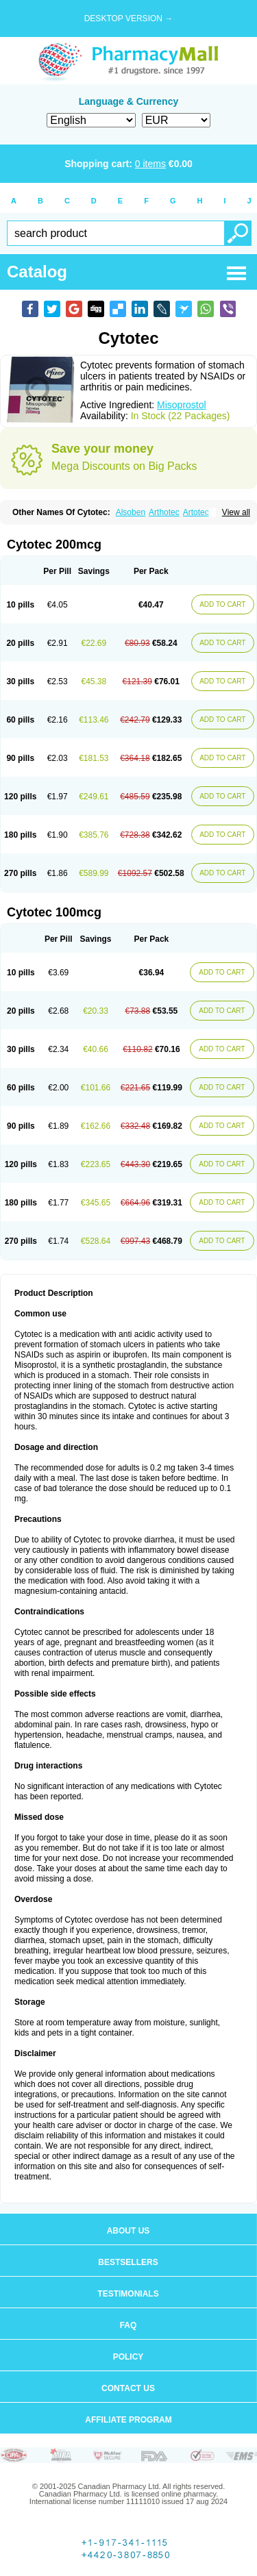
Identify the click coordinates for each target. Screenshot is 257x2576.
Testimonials (127, 2294)
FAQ (128, 2325)
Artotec (196, 512)
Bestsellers (128, 2262)
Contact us (128, 2388)
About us (128, 2231)
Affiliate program (128, 2420)
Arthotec (164, 512)
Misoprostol (181, 404)
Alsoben (130, 512)
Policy (128, 2357)
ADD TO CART (222, 604)
